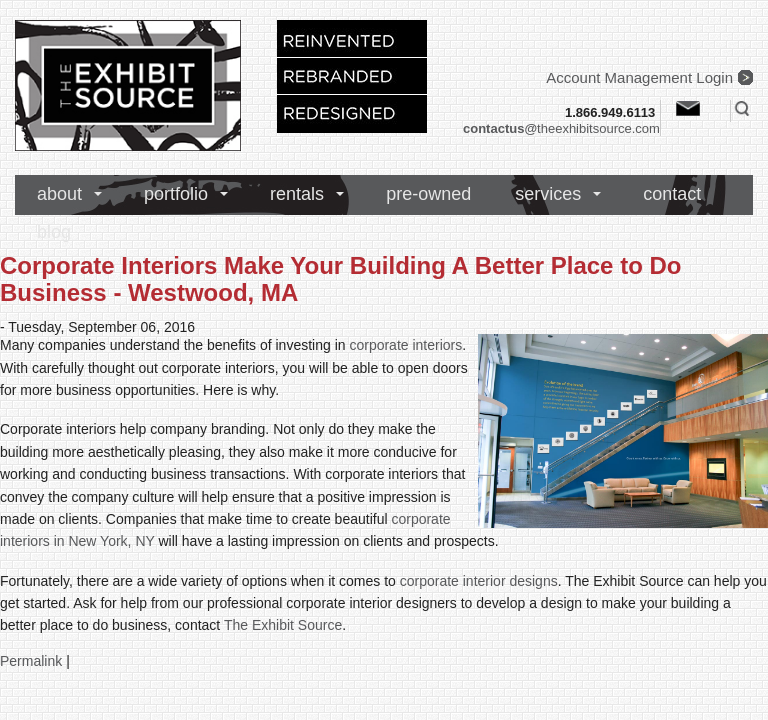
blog (54, 232)
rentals (297, 194)
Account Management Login (639, 77)
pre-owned (428, 194)
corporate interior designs (479, 581)
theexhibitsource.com (561, 128)
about (59, 194)
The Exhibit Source (283, 625)
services (548, 194)
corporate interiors (405, 345)
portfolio (176, 194)
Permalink (31, 661)
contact (672, 194)
